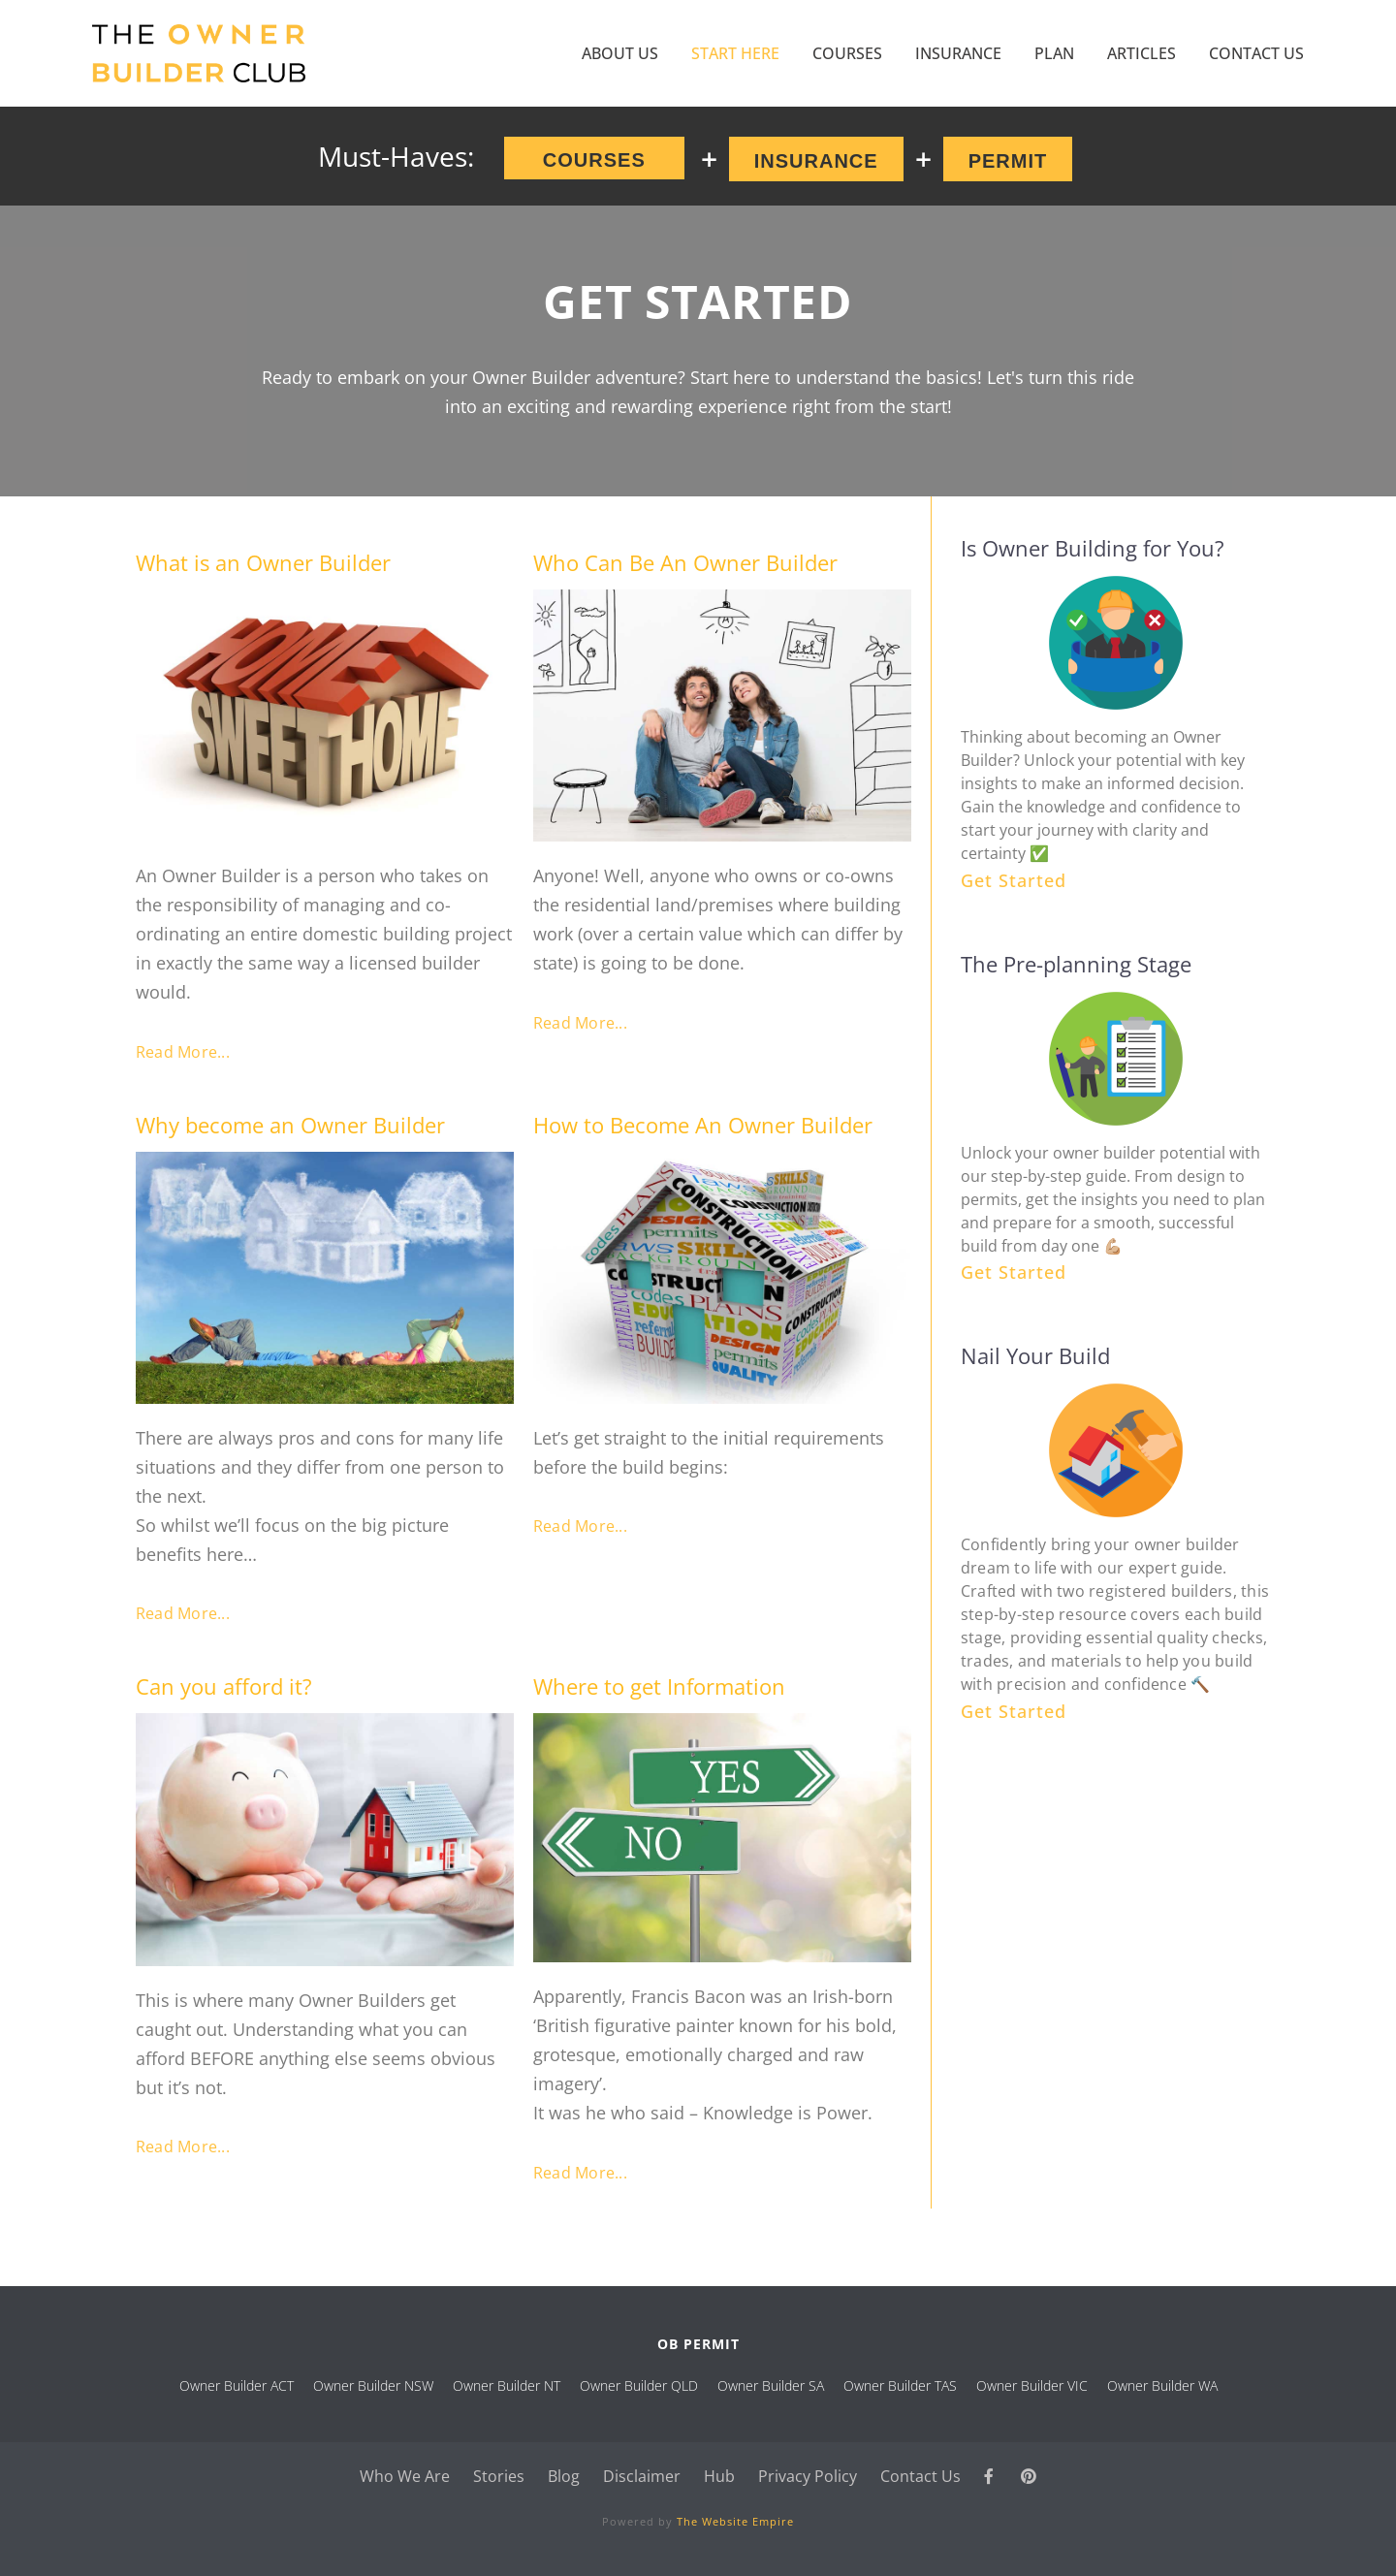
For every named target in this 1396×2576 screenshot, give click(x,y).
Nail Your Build (1035, 1355)
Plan (1054, 53)
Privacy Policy (807, 2476)
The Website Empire (735, 2521)
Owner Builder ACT (236, 2385)
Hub (719, 2476)
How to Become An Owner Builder (702, 1124)
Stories (498, 2476)
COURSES (847, 53)
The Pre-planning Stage (1076, 963)
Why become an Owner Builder (290, 1124)
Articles (1141, 53)
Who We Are (405, 2476)
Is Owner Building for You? (1092, 547)
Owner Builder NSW (373, 2385)
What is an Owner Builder (263, 562)
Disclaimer (642, 2476)
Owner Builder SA (770, 2385)
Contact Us (1256, 53)
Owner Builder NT (506, 2385)
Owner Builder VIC (1032, 2385)
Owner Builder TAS (900, 2385)
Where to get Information (659, 1686)
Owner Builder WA (1162, 2385)
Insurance (958, 53)
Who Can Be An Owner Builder (685, 562)
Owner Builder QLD (639, 2385)
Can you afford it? (224, 1686)
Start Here (735, 53)
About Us (620, 53)
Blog (564, 2476)
